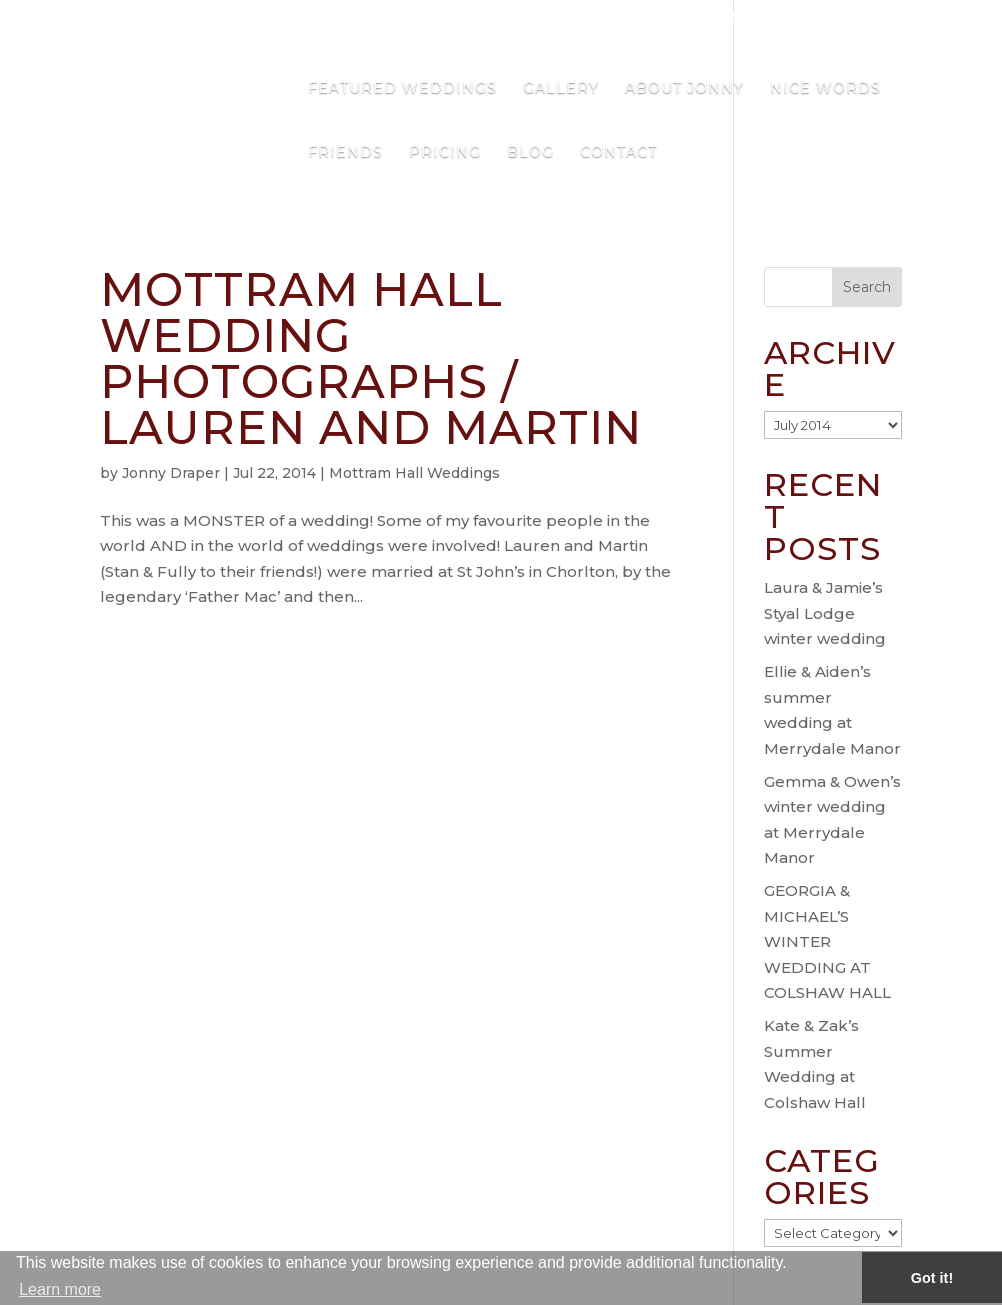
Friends (345, 153)
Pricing (445, 153)
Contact (618, 153)
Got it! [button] (932, 1278)
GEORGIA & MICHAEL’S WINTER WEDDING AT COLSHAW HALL (827, 941)
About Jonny (684, 89)
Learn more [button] (60, 1289)
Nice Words (825, 89)
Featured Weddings (402, 89)
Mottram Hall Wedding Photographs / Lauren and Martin (371, 358)
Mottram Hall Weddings (414, 473)
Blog (530, 153)
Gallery (561, 89)
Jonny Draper (171, 473)
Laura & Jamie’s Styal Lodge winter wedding (825, 613)
